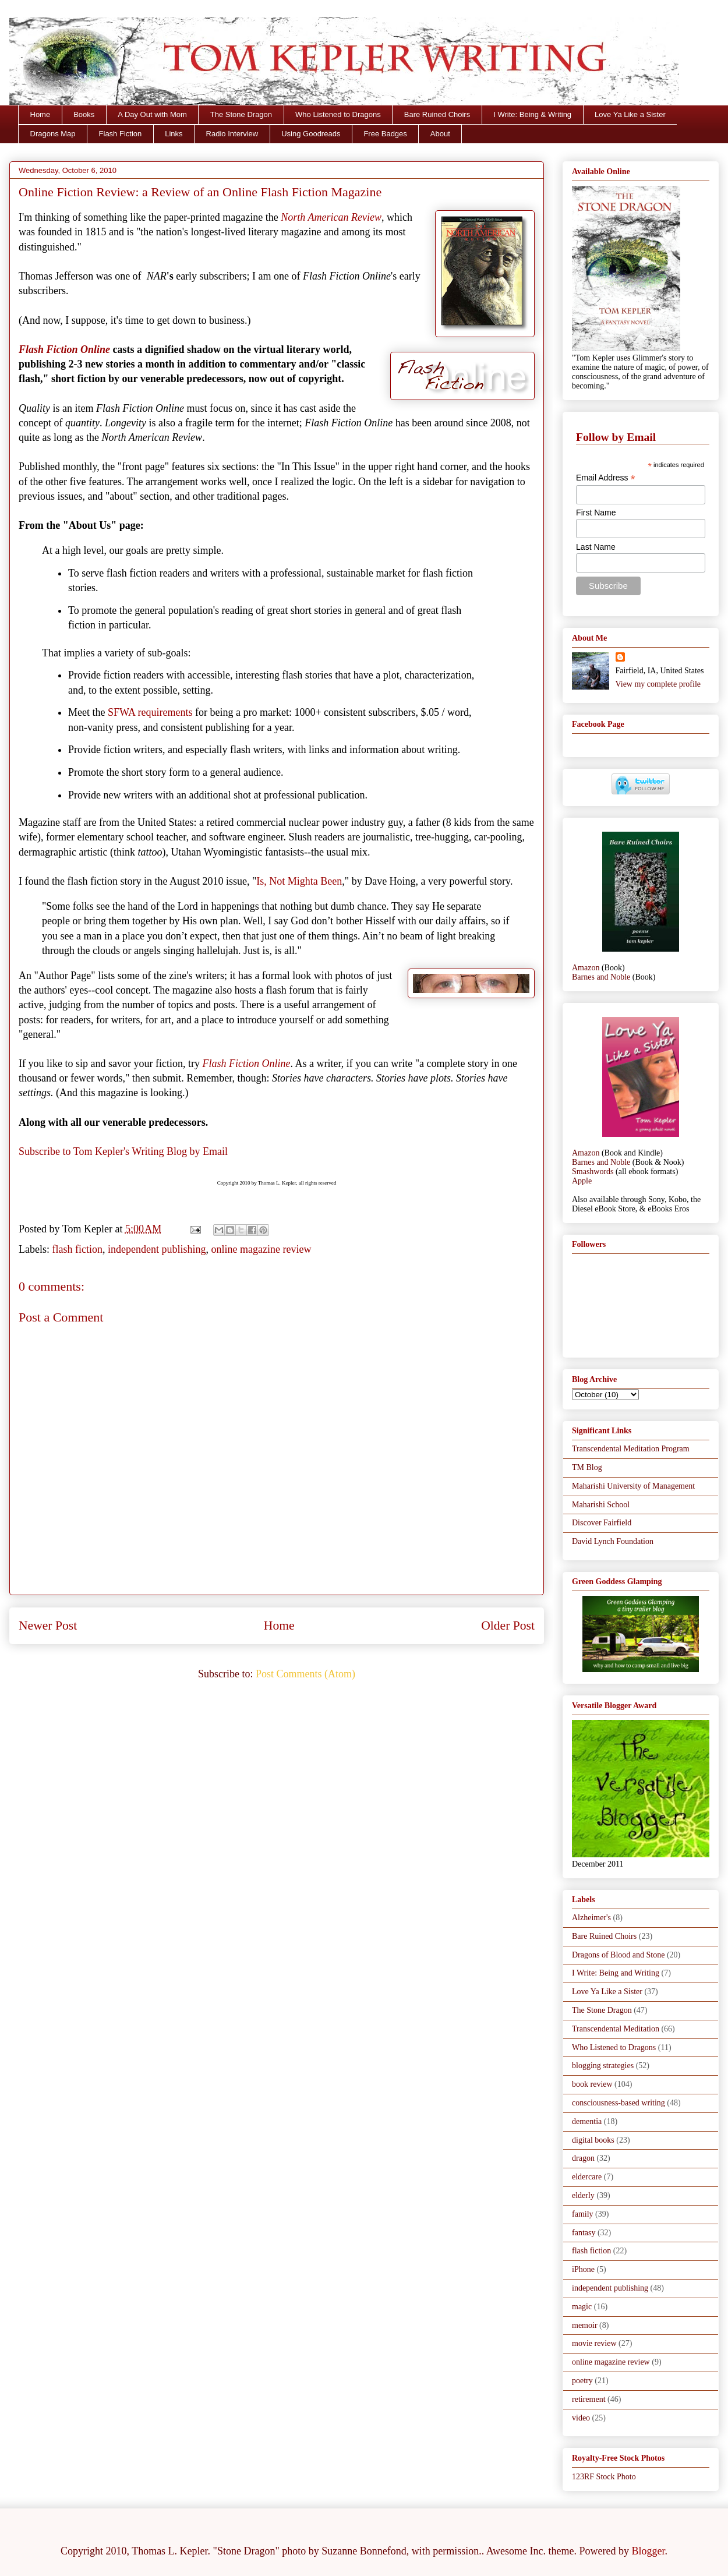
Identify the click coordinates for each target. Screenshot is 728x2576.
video (581, 2418)
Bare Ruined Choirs (437, 114)
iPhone (583, 2269)
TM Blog (587, 1467)
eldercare (587, 2176)
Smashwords (593, 1171)
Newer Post (48, 1625)
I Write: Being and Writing (615, 1973)
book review (592, 2084)
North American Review (331, 217)
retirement (589, 2399)
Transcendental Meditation (615, 2028)
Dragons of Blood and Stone (618, 1954)
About (440, 133)
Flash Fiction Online (64, 349)
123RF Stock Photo (604, 2476)
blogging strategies (603, 2065)
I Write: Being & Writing (532, 114)
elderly (583, 2195)
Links (173, 133)
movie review (594, 2343)
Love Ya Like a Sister (630, 114)
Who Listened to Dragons (338, 114)
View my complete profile (658, 684)
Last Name (596, 547)
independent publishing (157, 1249)
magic (582, 2306)
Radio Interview (232, 133)
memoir (585, 2325)
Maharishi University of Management (633, 1486)
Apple (582, 1180)
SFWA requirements (150, 712)
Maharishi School (601, 1504)
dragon (583, 2158)
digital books (593, 2140)
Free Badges (385, 133)
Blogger (648, 2551)
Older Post (508, 1625)
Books (83, 114)
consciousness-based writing (618, 2102)
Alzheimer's (591, 1917)
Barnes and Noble (601, 977)
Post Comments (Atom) (305, 1674)
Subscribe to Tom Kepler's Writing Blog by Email (123, 1151)
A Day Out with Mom (152, 114)
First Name (596, 512)
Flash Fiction (120, 133)
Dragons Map (53, 133)
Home (40, 114)
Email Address (605, 477)
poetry (582, 2380)
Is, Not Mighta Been (299, 881)
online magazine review (261, 1249)
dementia (587, 2121)
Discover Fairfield (601, 1522)
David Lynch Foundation (612, 1541)
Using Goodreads (310, 133)
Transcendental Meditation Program (631, 1448)
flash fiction (77, 1249)
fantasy (583, 2232)
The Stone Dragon (241, 114)
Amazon (585, 967)
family (582, 2214)
